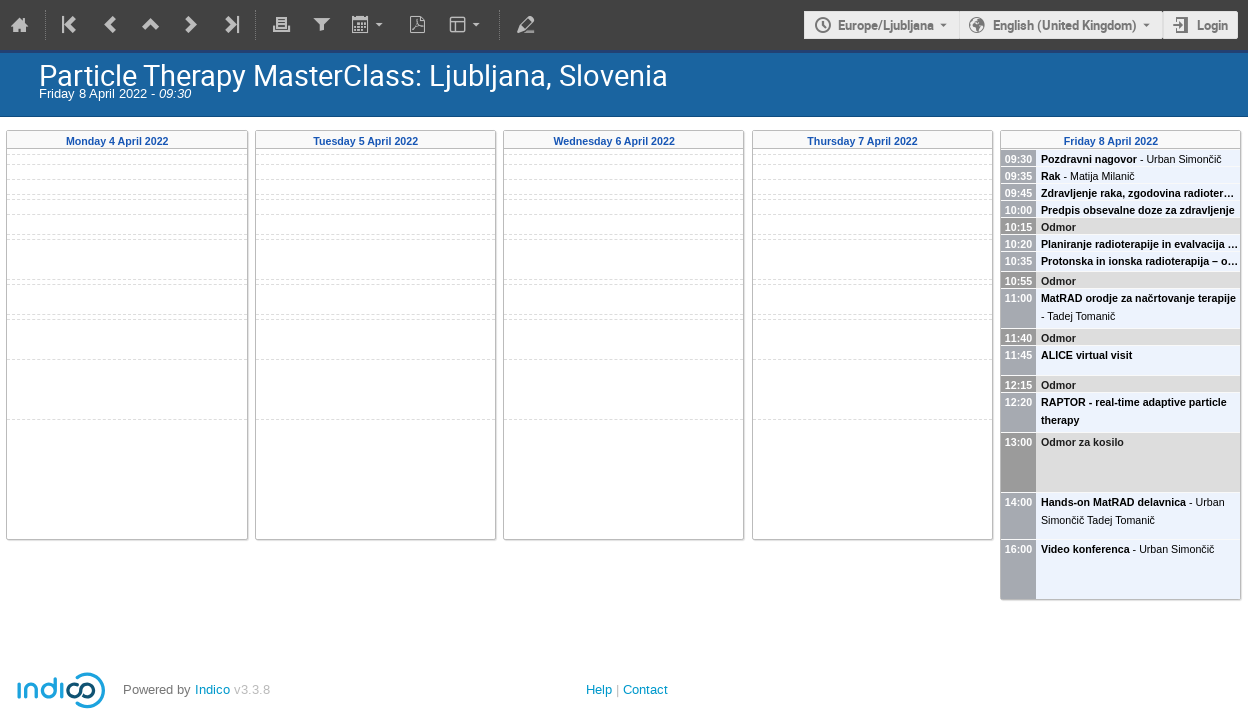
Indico (212, 689)
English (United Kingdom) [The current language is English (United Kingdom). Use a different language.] (1065, 25)
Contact (645, 689)
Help (599, 689)
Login (1212, 25)
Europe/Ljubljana (886, 25)
